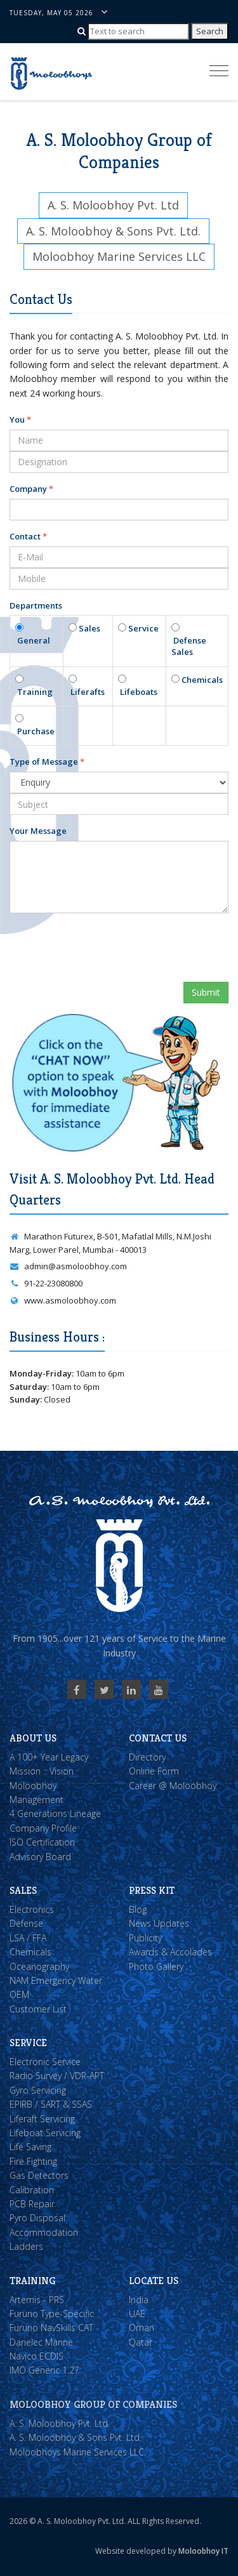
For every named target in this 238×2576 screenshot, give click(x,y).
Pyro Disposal (37, 2218)
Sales (88, 628)
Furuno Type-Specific (52, 2314)
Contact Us (158, 1738)
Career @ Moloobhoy (172, 1786)
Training (34, 691)
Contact (28, 536)
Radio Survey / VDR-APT (57, 2076)
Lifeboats (137, 691)
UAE (137, 2314)
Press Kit (152, 1890)
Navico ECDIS (36, 2356)
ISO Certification (42, 1842)
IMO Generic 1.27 (44, 2370)
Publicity (145, 1938)
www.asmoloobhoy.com (63, 1300)
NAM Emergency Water (56, 1980)
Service (142, 628)
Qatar (140, 2342)
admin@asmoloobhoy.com (68, 1266)
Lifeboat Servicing (45, 2133)
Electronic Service (45, 2062)
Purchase (35, 731)
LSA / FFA (28, 1938)
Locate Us (153, 2280)
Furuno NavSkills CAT (51, 2328)
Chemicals (201, 679)
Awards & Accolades (170, 1952)
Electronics (32, 1909)
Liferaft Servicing (42, 2119)
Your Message (38, 830)
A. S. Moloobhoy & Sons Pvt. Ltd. (76, 2437)
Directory (147, 1757)
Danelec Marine (41, 2342)
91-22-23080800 (46, 1283)
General (32, 640)
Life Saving (30, 2147)
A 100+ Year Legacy (49, 1757)
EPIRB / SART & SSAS (51, 2104)
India (139, 2300)
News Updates (159, 1923)
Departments (36, 605)
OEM (19, 1994)
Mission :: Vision (42, 1771)
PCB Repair (32, 2204)
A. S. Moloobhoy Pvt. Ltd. (60, 2423)
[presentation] (106, 947)
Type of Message (47, 761)
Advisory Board (40, 1857)
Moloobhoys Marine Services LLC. (78, 2452)
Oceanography (39, 1966)
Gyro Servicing (38, 2090)
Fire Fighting (33, 2161)
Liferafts (87, 691)
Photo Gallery (156, 1966)
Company (31, 488)
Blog (138, 1909)
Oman (141, 2328)
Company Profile (43, 1828)
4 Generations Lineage (55, 1813)
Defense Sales (188, 646)
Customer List (38, 2009)
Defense (26, 1923)
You (20, 419)
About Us (33, 1738)
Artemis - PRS (37, 2300)
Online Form (154, 1771)
